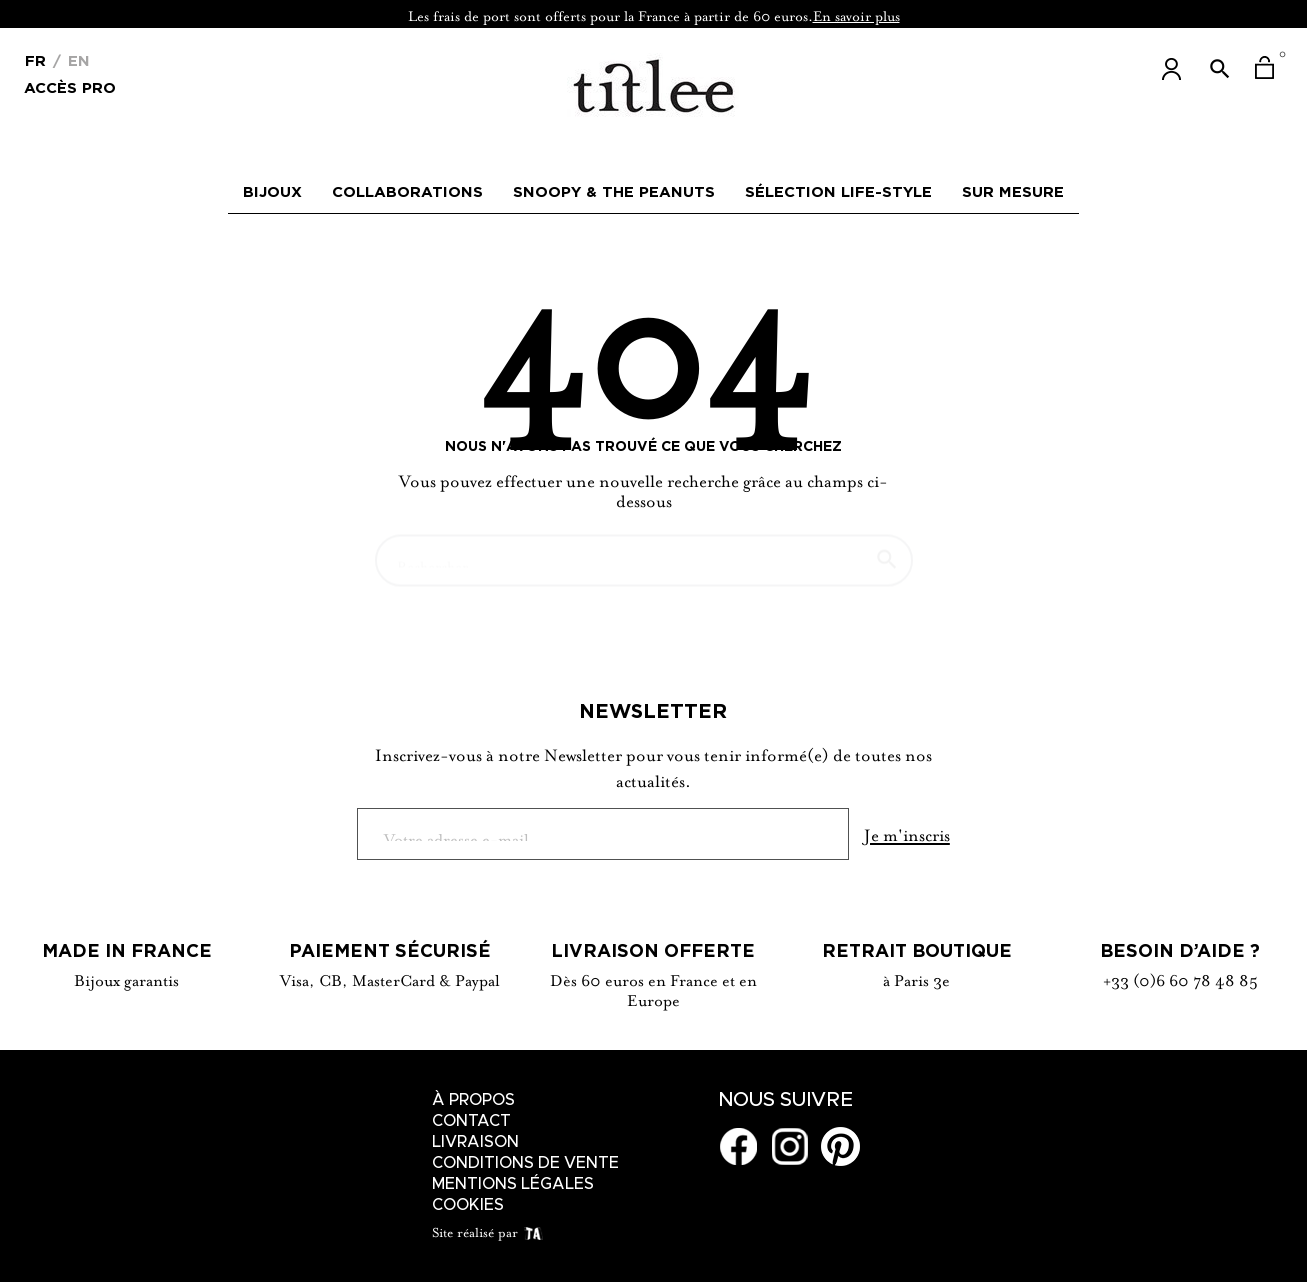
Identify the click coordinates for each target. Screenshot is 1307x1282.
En (76, 60)
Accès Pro (70, 86)
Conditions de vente (525, 1163)
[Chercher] (644, 551)
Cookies (468, 1205)
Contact (471, 1121)
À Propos (473, 1100)
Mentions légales (513, 1184)
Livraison (475, 1142)
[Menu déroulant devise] (35, 59)
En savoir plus (856, 14)
